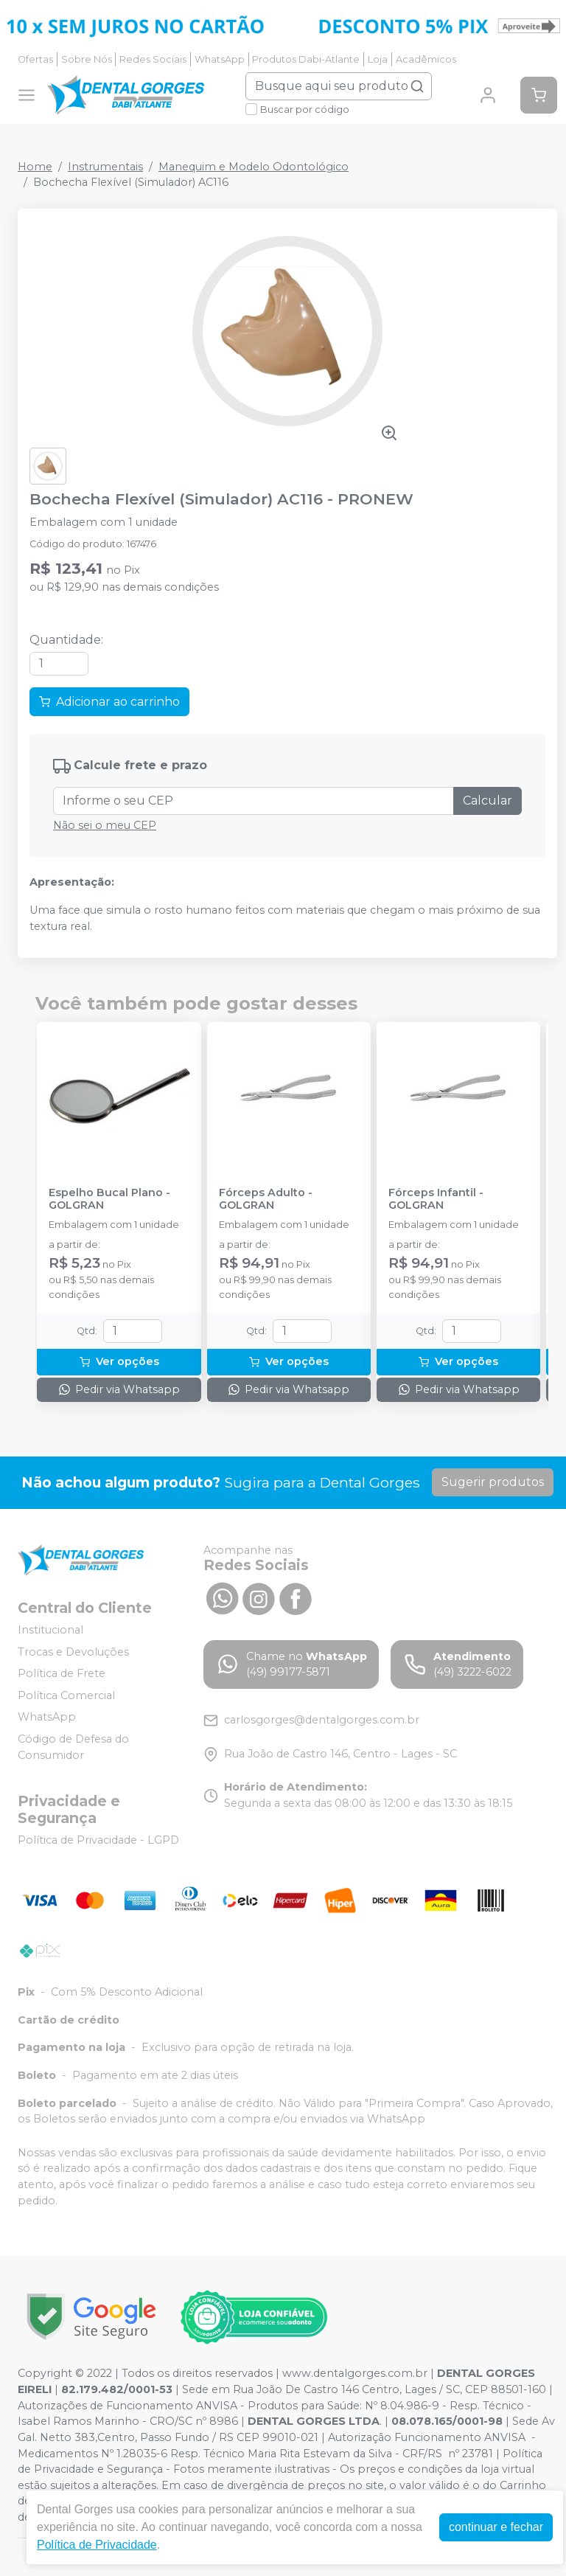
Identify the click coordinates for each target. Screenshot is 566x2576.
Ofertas (35, 59)
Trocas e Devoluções (73, 1652)
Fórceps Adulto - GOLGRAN (265, 1199)
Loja (378, 59)
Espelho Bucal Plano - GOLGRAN (109, 1199)
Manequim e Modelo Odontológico (253, 166)
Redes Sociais (152, 59)
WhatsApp (220, 59)
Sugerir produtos (492, 1482)
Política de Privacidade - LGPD (98, 1840)
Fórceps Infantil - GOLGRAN (435, 1199)
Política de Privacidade (97, 2544)
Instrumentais (105, 166)
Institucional (50, 1629)
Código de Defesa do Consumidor (73, 1747)
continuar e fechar (496, 2527)
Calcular (487, 801)
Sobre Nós (86, 59)
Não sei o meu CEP (104, 825)
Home (35, 166)
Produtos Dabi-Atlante (306, 59)
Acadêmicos (426, 59)
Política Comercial (66, 1695)
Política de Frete (61, 1673)
